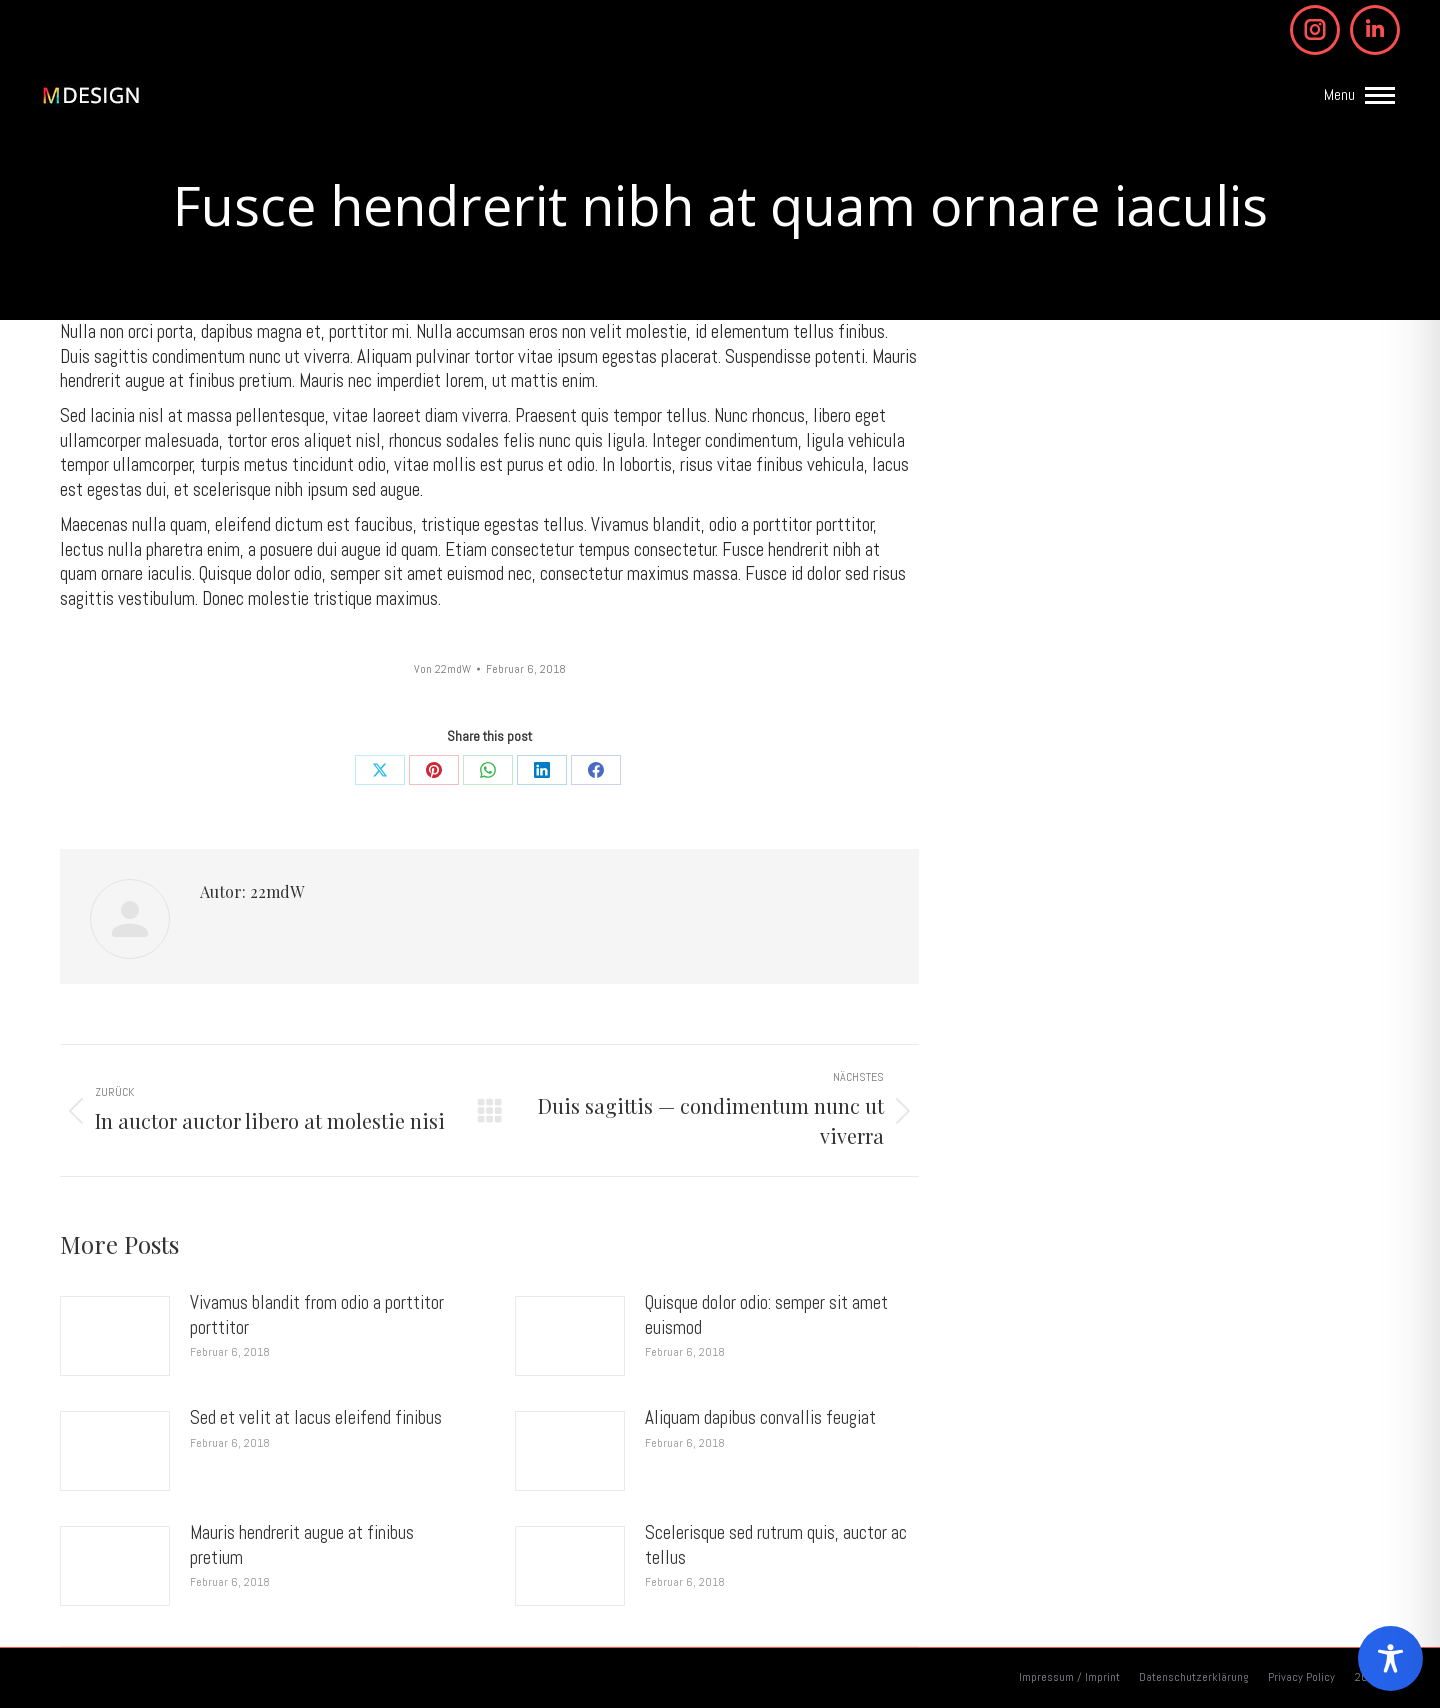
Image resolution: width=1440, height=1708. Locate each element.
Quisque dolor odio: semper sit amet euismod (766, 1315)
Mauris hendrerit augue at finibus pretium (302, 1545)
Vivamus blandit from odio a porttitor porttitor (317, 1315)
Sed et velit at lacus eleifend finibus (316, 1418)
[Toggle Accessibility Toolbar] (1390, 1658)
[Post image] (115, 1336)
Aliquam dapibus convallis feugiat (760, 1418)
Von (442, 669)
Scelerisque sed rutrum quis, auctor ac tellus (776, 1545)
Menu (1339, 95)
